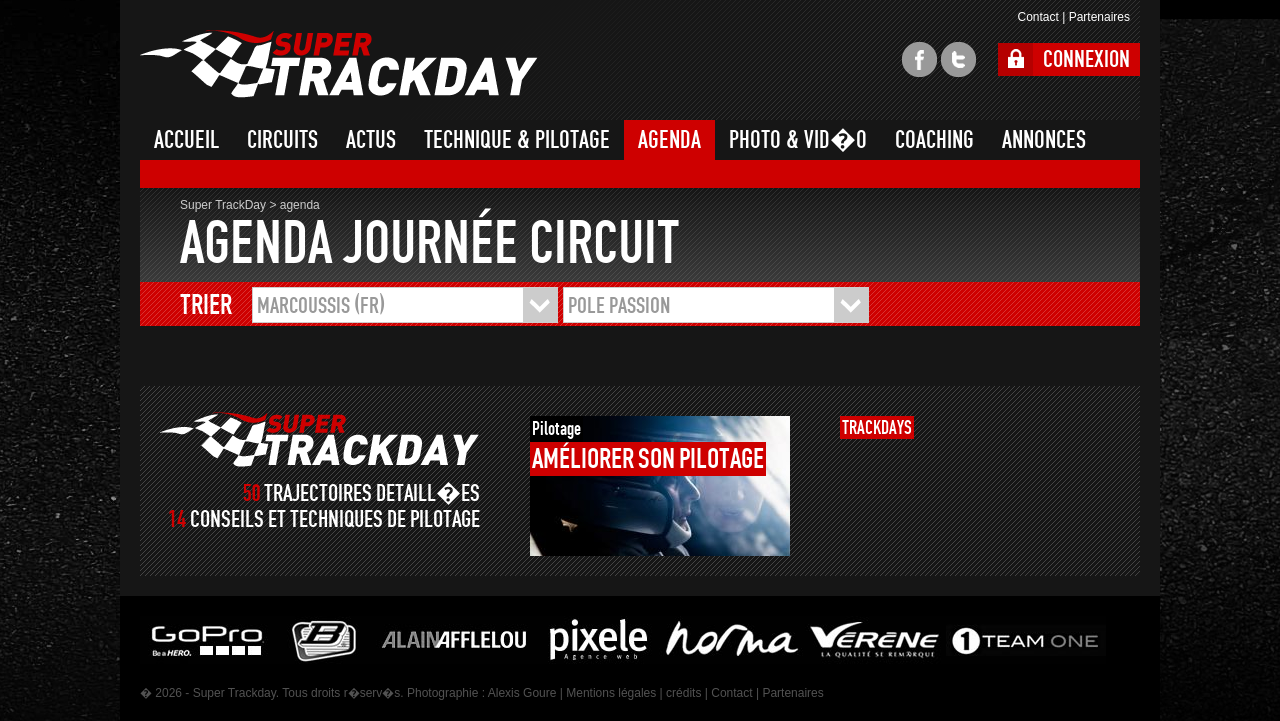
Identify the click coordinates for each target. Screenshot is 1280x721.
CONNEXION (1086, 59)
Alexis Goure (522, 693)
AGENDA (669, 140)
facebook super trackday (919, 59)
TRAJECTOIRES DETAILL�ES (372, 493)
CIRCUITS (282, 140)
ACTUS (371, 140)
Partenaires (1099, 17)
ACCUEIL (186, 140)
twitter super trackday (958, 59)
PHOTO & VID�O (798, 140)
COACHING (934, 140)
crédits (683, 693)
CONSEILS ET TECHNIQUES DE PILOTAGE (335, 519)
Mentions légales (611, 693)
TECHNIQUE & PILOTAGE (517, 140)
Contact (1037, 17)
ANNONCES (1044, 140)
